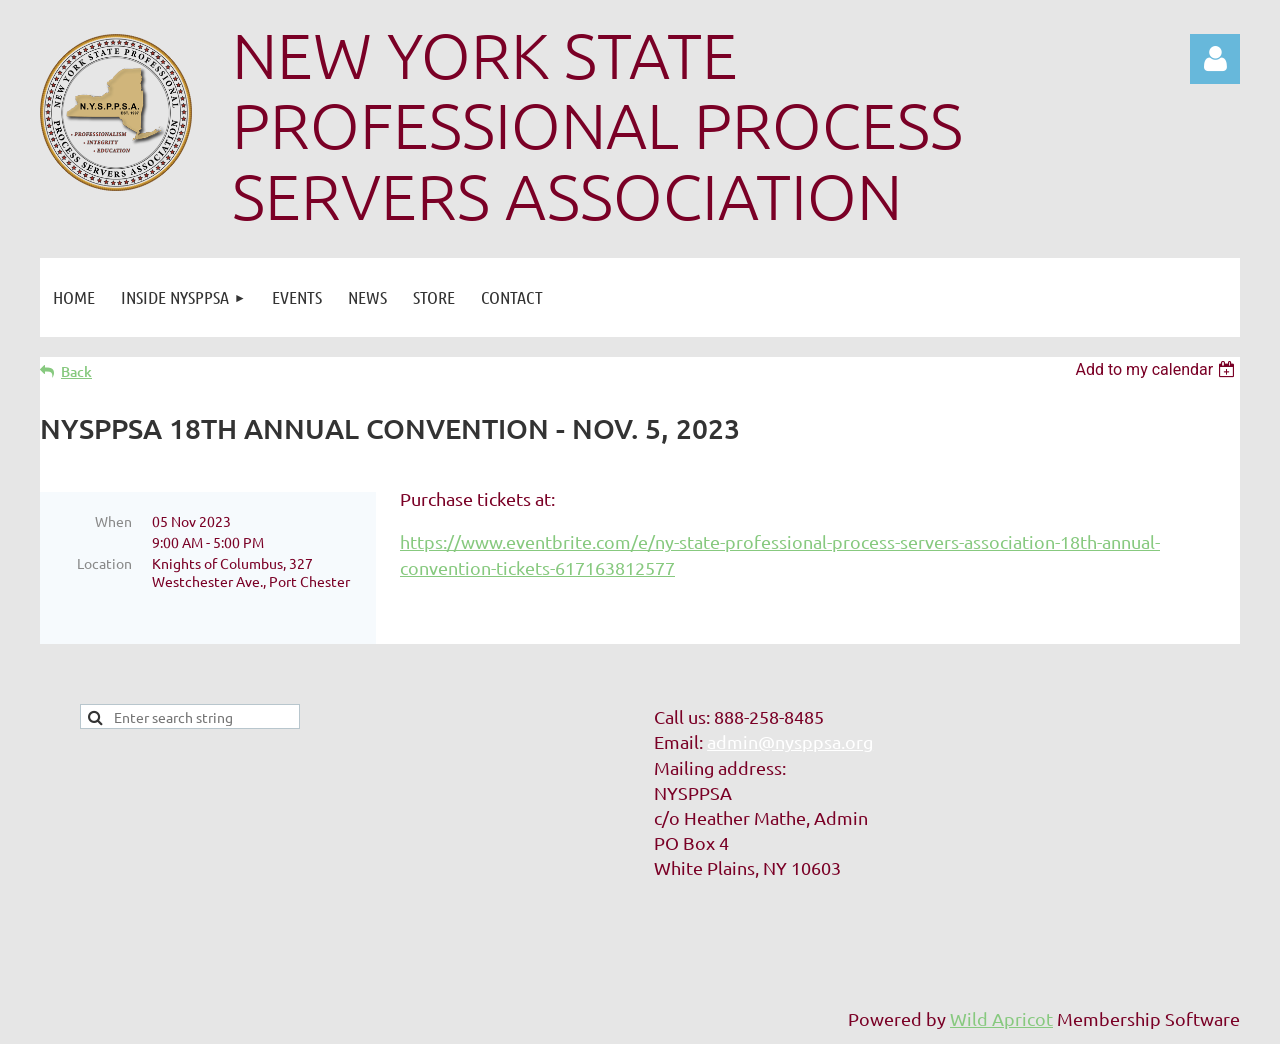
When (113, 521)
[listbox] (1157, 369)
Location (104, 563)
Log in (1215, 59)
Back (76, 371)
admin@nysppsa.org (790, 741)
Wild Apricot (1001, 1018)
